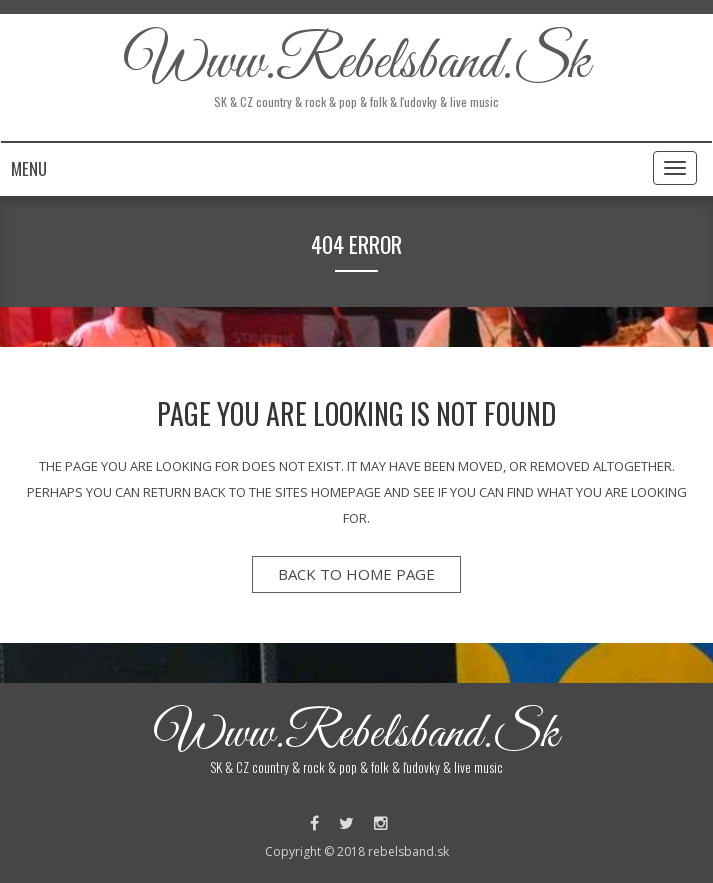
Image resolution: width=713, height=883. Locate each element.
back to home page (356, 574)
